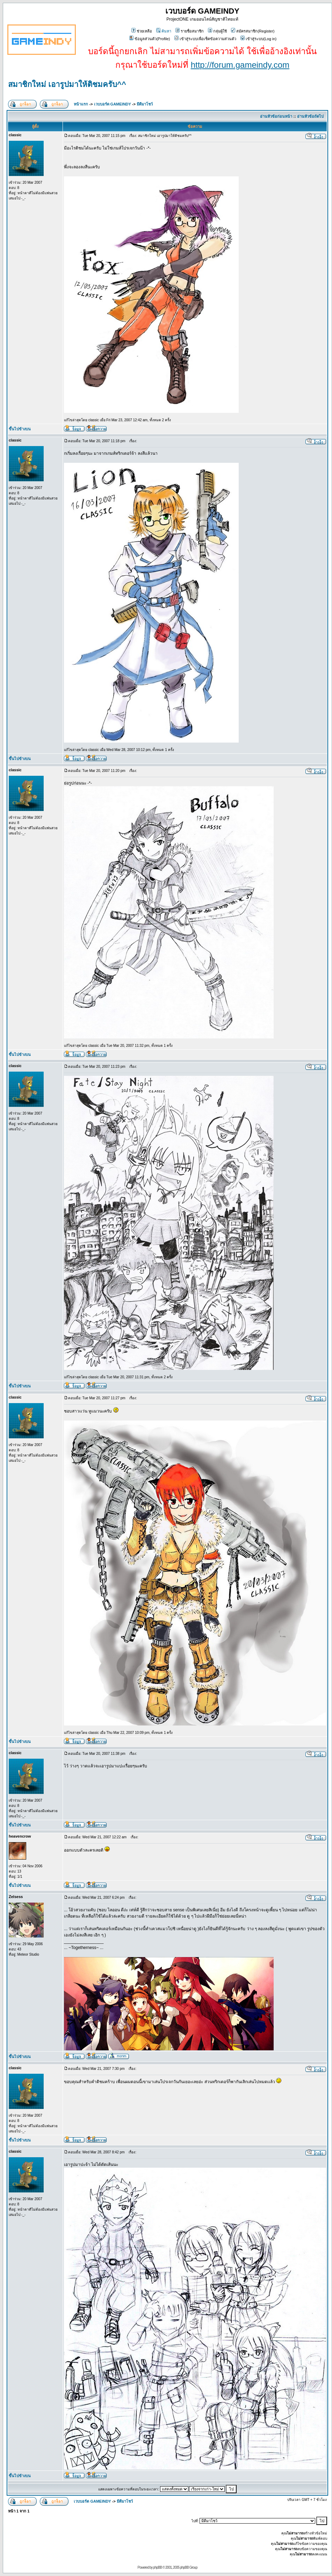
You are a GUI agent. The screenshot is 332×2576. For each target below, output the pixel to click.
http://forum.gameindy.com (240, 65)
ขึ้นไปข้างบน (20, 429)
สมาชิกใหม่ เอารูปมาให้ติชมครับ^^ (67, 84)
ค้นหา (163, 31)
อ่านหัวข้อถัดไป (310, 116)
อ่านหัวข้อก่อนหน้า (276, 116)
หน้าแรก (81, 104)
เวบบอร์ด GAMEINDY (112, 104)
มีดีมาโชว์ (145, 104)
